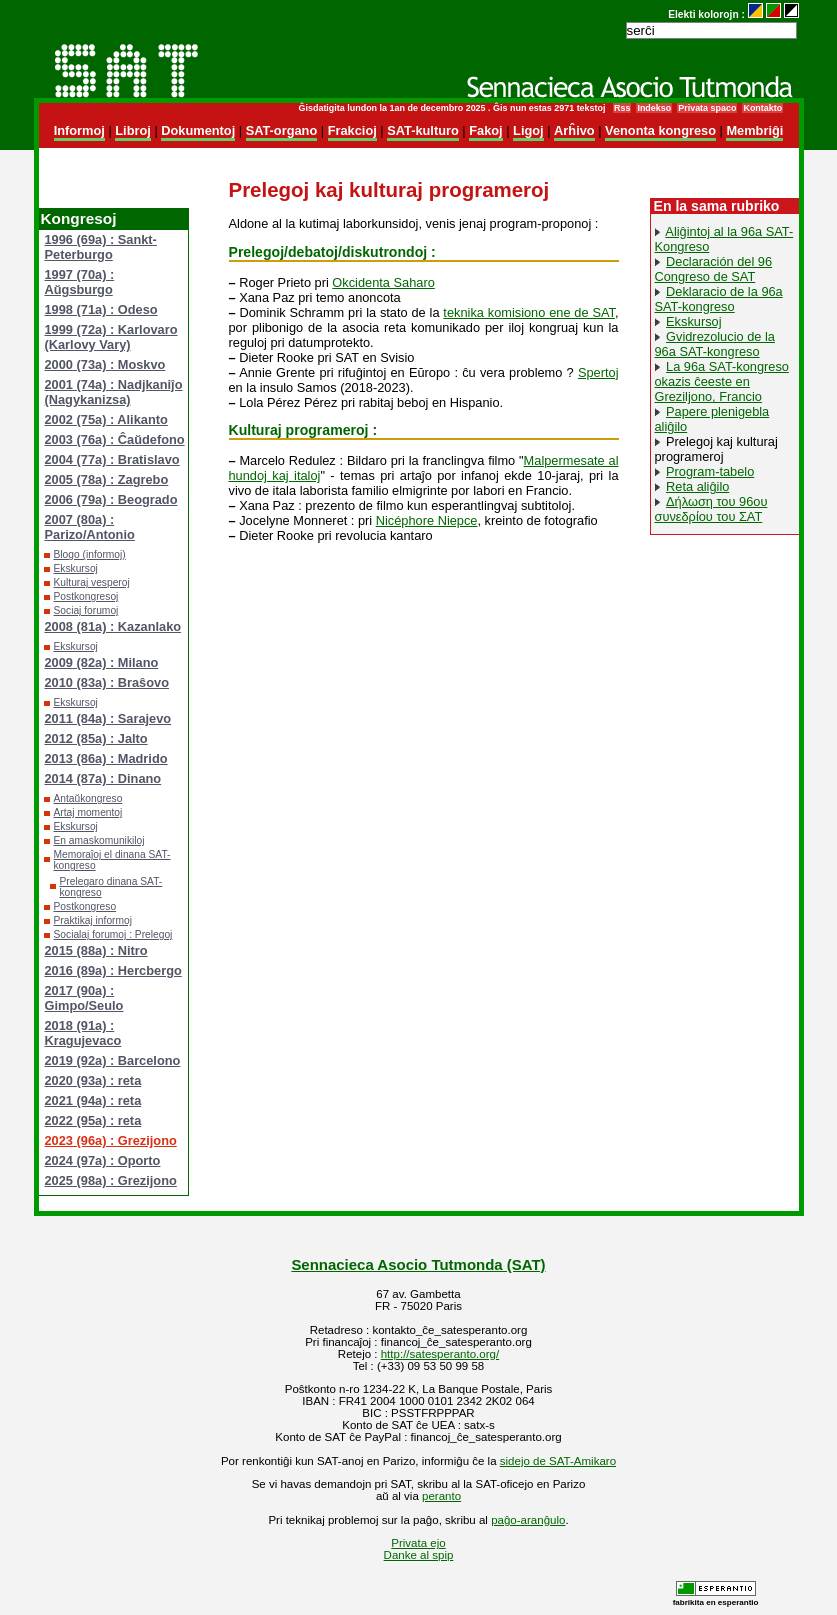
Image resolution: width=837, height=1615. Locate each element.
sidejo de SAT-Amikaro (558, 1461)
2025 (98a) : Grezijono (111, 1180)
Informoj (79, 130)
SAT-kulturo (423, 130)
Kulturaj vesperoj (92, 582)
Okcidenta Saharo (383, 282)
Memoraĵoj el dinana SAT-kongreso (112, 860)
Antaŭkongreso (88, 798)
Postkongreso (85, 906)
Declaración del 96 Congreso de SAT (714, 269)
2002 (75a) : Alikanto (106, 419)
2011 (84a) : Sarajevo (108, 718)
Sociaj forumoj (86, 610)
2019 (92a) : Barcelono (113, 1060)
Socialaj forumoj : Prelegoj (113, 934)
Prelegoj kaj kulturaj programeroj (716, 449)
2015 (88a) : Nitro (96, 950)
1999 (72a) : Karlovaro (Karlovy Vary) (111, 337)
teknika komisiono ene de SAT (529, 312)
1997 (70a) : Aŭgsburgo (80, 282)
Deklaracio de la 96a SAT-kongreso (719, 299)
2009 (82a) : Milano (102, 662)
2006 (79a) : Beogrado (111, 499)
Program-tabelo (710, 471)
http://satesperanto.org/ (440, 1354)
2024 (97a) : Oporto (103, 1160)
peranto (441, 1496)
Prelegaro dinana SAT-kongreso (111, 887)
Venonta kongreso (660, 130)
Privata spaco (707, 108)
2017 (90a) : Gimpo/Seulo (84, 998)
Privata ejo (418, 1543)
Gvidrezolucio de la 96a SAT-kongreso (715, 344)
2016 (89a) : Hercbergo (113, 970)
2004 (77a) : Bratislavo (112, 459)
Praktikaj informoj (93, 920)
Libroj (133, 130)
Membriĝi (754, 130)
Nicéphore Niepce (427, 520)
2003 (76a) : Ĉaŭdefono (115, 439)
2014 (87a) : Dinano (103, 778)
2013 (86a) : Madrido (106, 758)
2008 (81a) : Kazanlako (113, 626)
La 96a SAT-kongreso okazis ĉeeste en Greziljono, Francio (722, 381)
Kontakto (762, 108)
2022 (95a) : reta (93, 1120)
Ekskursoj (76, 568)
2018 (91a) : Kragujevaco (83, 1033)
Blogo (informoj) (90, 554)
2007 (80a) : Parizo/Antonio (90, 527)
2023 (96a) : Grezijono (111, 1140)
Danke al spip (419, 1555)
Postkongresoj (86, 596)
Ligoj (528, 130)
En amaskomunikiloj (99, 840)
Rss (622, 108)
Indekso (654, 108)
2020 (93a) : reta (93, 1080)
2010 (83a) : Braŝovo (107, 682)
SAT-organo (282, 130)
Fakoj (485, 130)
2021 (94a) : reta (93, 1100)
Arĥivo (574, 130)
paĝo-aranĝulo (528, 1520)
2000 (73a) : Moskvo (105, 364)
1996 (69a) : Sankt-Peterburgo (101, 247)
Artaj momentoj (88, 812)
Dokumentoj (198, 130)
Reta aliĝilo (697, 486)
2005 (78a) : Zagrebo (107, 479)
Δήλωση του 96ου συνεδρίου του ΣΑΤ (711, 509)
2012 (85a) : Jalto (96, 738)
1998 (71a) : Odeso (101, 309)
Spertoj (598, 372)
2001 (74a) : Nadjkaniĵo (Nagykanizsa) (114, 392)
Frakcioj (352, 130)
